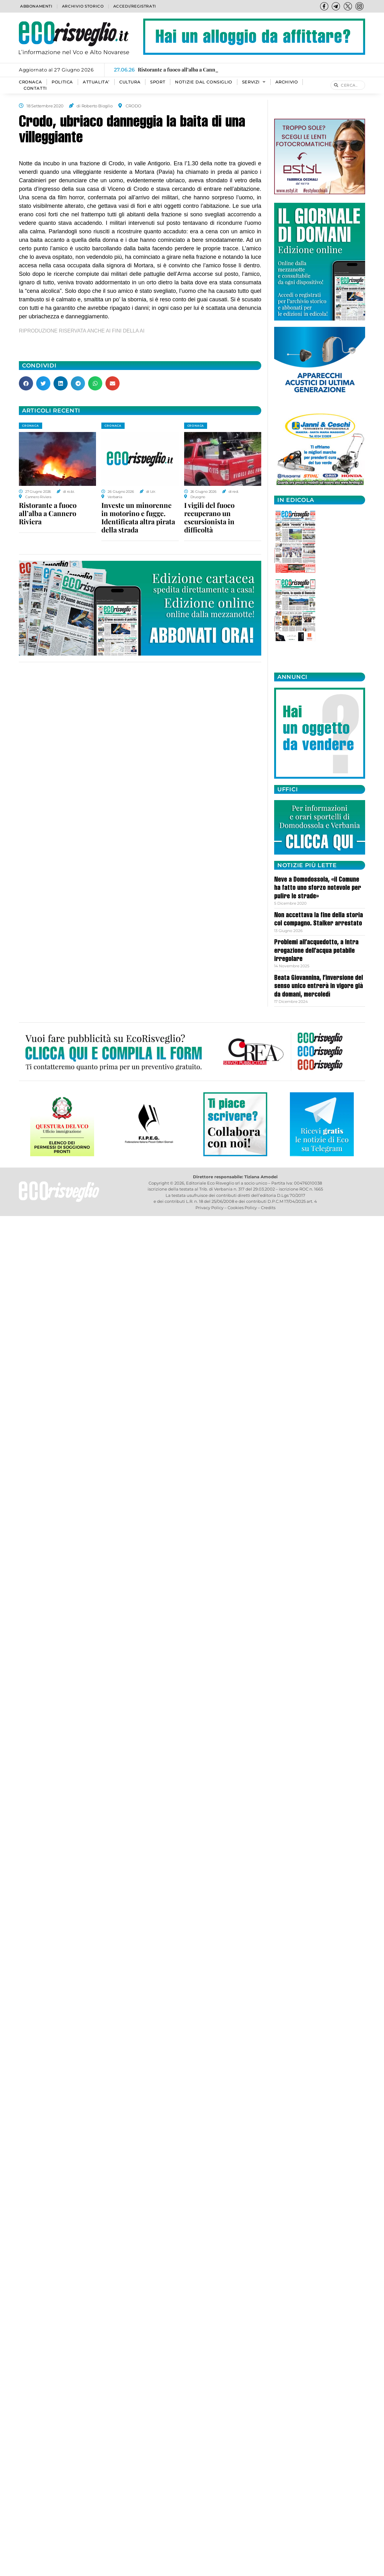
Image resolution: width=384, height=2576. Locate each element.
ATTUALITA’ (96, 82)
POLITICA (62, 82)
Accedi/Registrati (134, 6)
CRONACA (30, 82)
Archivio (286, 82)
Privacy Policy (209, 1207)
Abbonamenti (36, 6)
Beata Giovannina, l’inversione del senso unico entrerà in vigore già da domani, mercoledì (318, 986)
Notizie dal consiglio (203, 82)
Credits (268, 1207)
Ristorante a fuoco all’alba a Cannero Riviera (47, 513)
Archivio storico (83, 6)
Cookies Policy (242, 1207)
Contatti (35, 88)
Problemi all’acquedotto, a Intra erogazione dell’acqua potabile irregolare (316, 951)
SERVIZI (254, 82)
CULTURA (129, 82)
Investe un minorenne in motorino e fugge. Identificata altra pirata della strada (138, 517)
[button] (26, 383)
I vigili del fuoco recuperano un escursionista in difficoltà (209, 517)
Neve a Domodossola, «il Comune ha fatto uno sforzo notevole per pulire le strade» (317, 888)
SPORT (157, 82)
